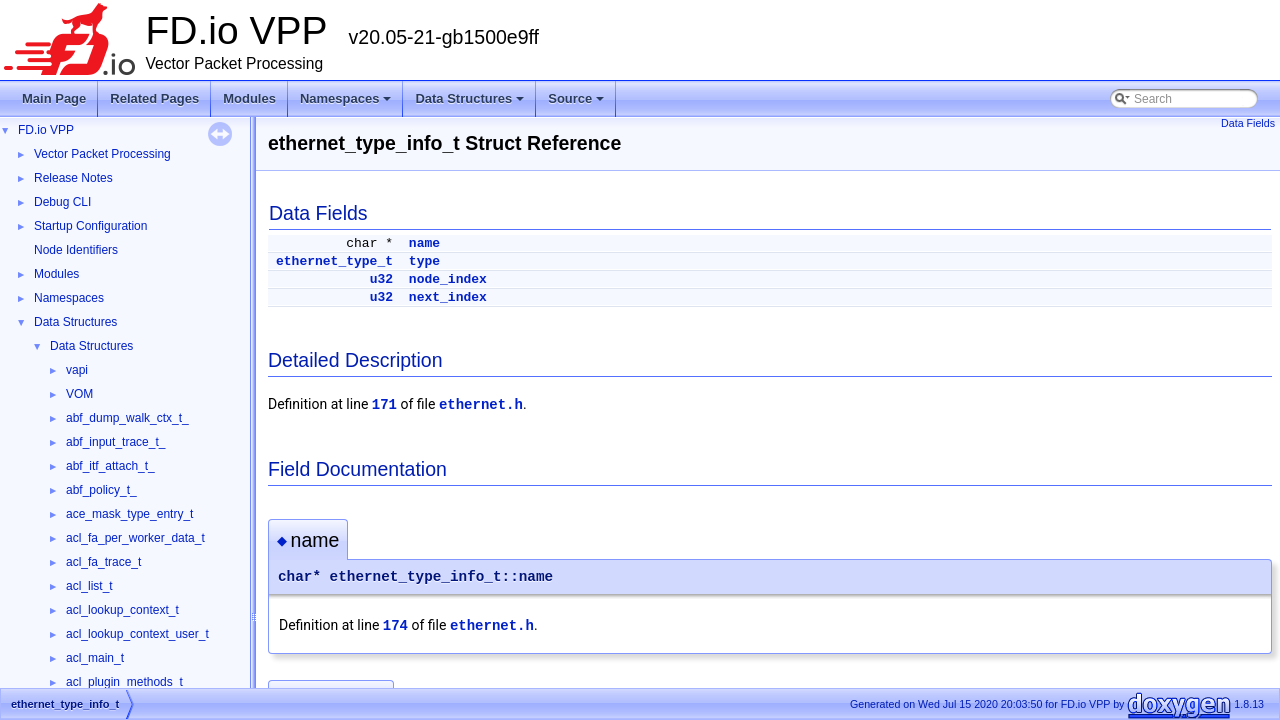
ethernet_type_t (334, 261)
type (424, 261)
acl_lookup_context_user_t (137, 634)
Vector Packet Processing (102, 154)
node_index (448, 279)
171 (384, 405)
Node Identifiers (76, 250)
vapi (77, 370)
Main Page (54, 98)
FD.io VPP (46, 130)
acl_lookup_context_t (122, 610)
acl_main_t (95, 658)
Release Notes (73, 178)
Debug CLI (62, 202)
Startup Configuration (90, 226)
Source (577, 104)
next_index (448, 297)
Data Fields (1248, 123)
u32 (381, 279)
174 (395, 626)
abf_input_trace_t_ (115, 442)
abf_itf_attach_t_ (110, 466)
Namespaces (347, 104)
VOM (79, 394)
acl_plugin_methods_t (124, 682)
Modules (249, 98)
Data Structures (471, 104)
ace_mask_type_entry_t (129, 514)
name (424, 243)
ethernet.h (481, 405)
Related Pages (154, 98)
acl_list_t (89, 586)
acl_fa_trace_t (103, 562)
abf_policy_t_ (101, 490)
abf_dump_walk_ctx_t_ (127, 418)
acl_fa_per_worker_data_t (135, 538)
